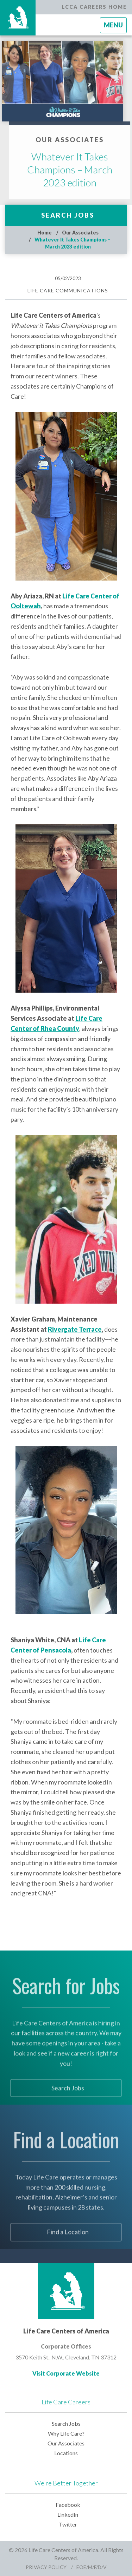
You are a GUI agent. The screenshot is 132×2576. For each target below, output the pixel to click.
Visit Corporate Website (66, 2373)
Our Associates (80, 233)
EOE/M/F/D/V (91, 2567)
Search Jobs (67, 215)
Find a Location (68, 2247)
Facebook (68, 2504)
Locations (66, 2453)
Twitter (68, 2524)
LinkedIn (67, 2514)
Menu (115, 26)
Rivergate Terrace (75, 1329)
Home (44, 233)
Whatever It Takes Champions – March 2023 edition (83, 169)
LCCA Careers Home (94, 7)
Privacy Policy (46, 2567)
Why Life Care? (66, 2433)
